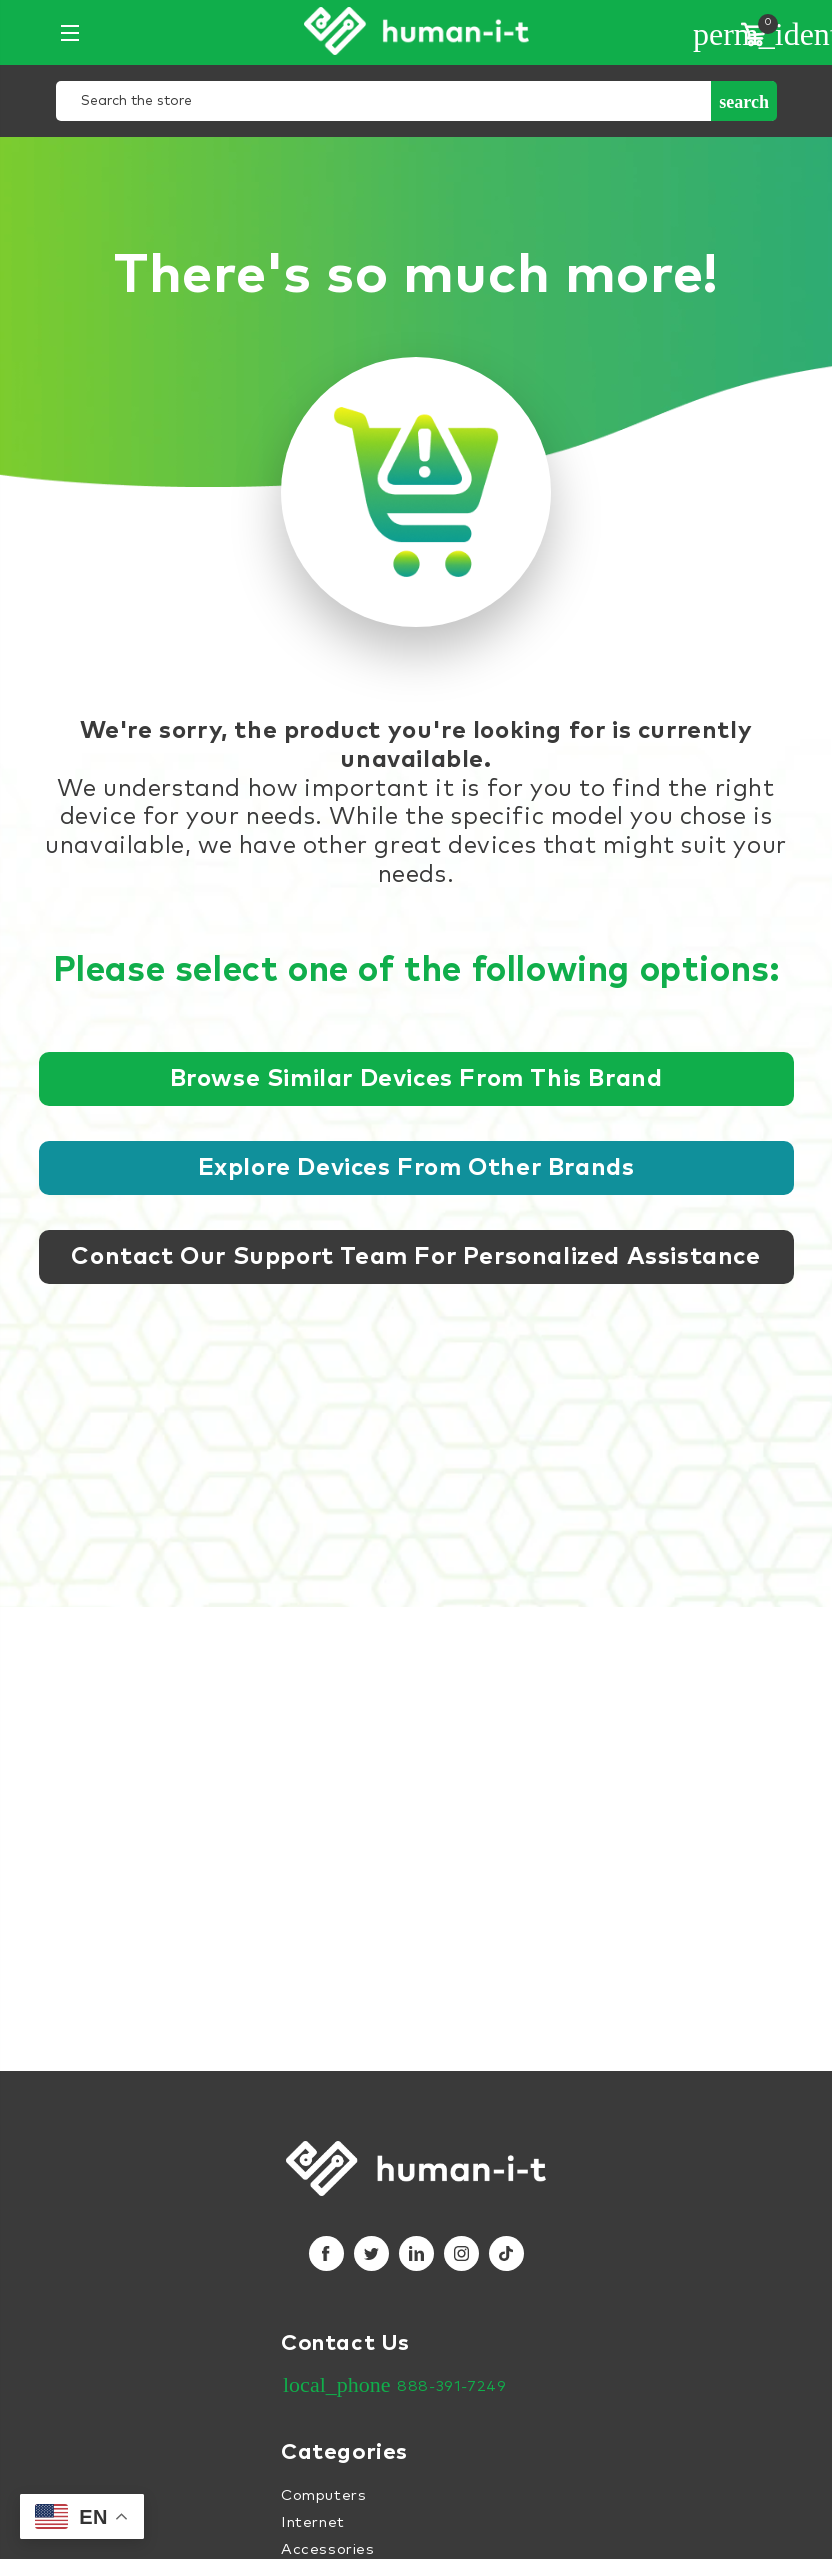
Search (744, 102)
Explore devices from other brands (416, 1168)
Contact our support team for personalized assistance (415, 1257)
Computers (323, 2495)
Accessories (328, 2549)
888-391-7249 (451, 2386)
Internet (313, 2522)
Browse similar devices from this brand (416, 1079)
